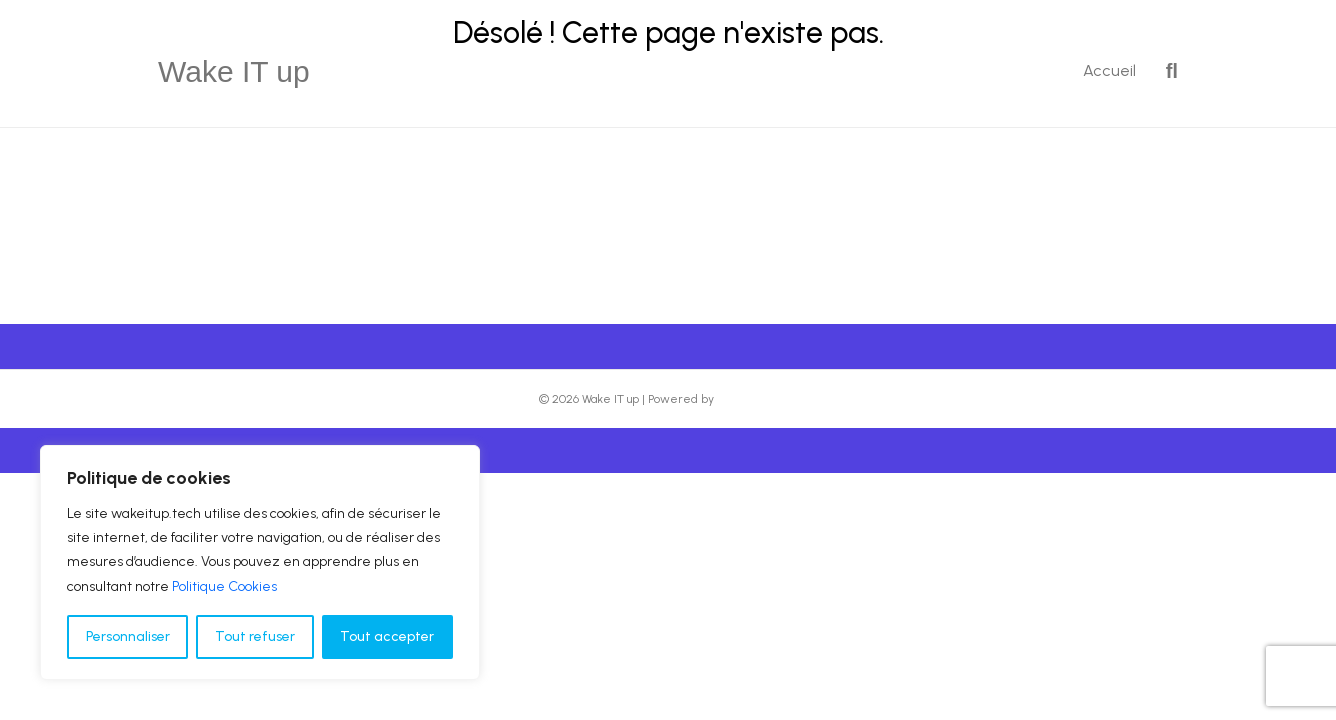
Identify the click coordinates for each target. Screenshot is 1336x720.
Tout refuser (255, 636)
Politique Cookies (224, 586)
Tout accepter (387, 636)
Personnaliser (128, 636)
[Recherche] (1164, 71)
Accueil (1109, 70)
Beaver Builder (757, 399)
